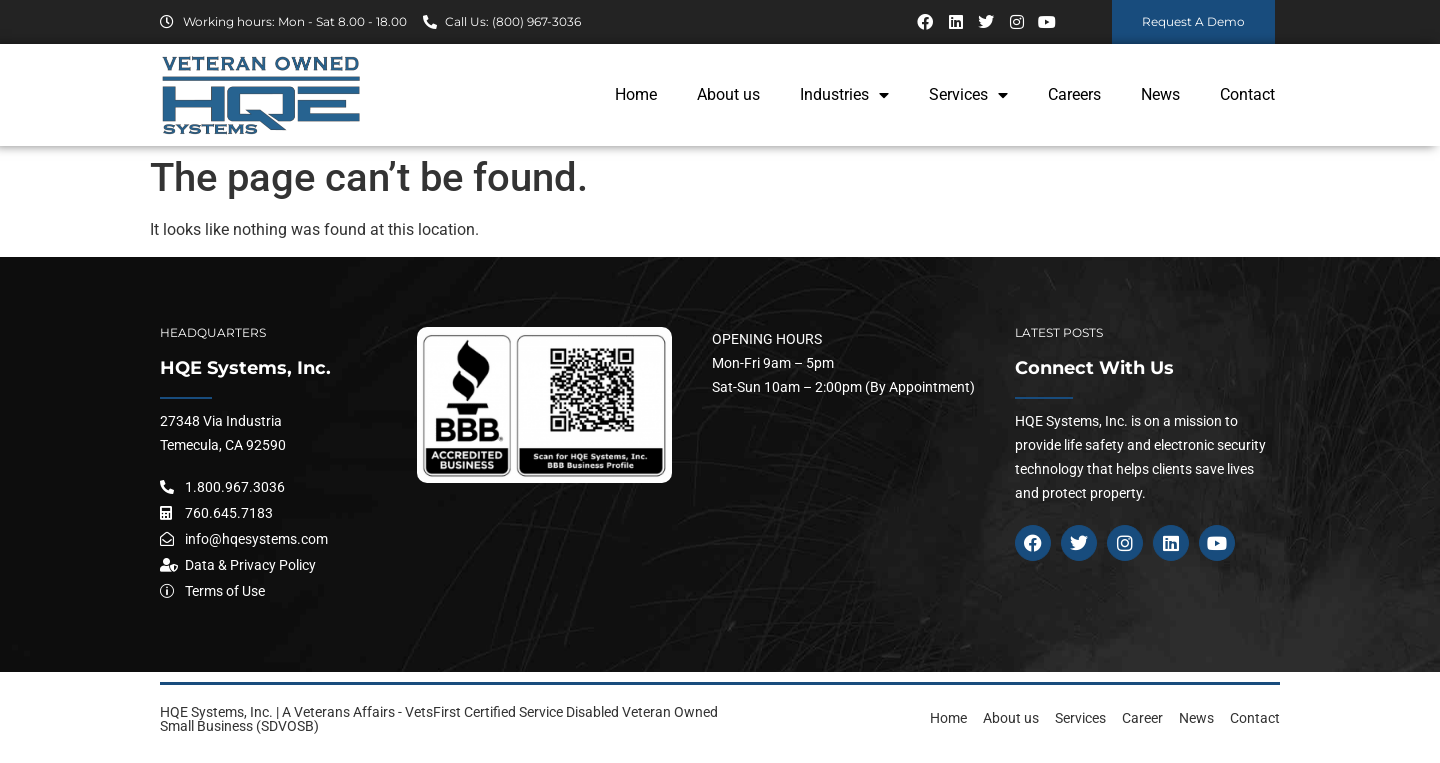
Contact (1247, 94)
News (1160, 94)
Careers (1074, 94)
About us (728, 94)
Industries (844, 95)
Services (968, 95)
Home (636, 94)
